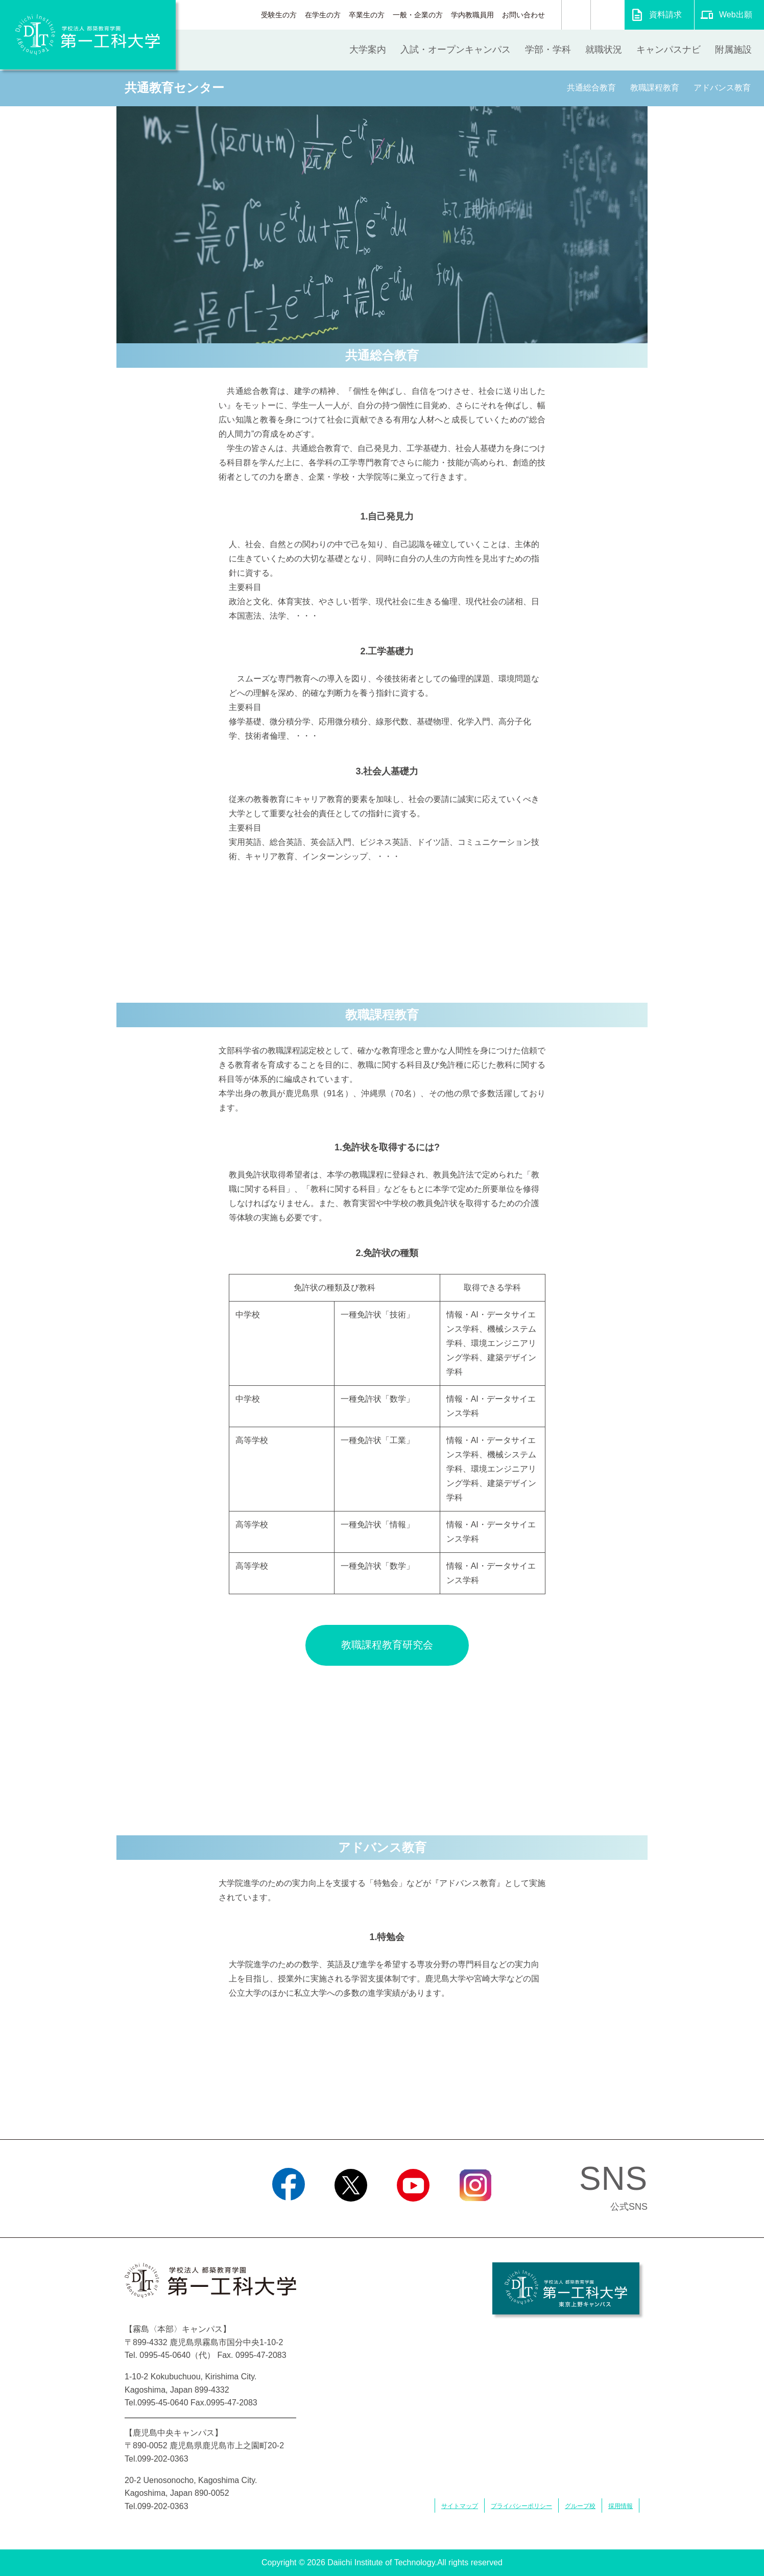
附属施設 (733, 49)
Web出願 (735, 14)
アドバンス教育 (722, 87)
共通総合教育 (591, 87)
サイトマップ (459, 2506)
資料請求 (665, 14)
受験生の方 (279, 15)
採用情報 (620, 2506)
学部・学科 (548, 49)
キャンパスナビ (668, 49)
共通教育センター (174, 87)
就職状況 (603, 49)
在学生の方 (323, 15)
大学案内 (367, 49)
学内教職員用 (472, 15)
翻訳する (607, 15)
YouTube (413, 2214)
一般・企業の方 (418, 15)
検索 (576, 15)
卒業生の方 (367, 15)
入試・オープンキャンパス (455, 49)
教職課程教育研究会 (387, 1644)
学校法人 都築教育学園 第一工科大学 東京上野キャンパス (565, 2288)
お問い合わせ (523, 15)
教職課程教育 (654, 87)
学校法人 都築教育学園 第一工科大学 (88, 34)
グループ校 (580, 2506)
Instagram (475, 2214)
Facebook (288, 2214)
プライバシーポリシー (521, 2506)
